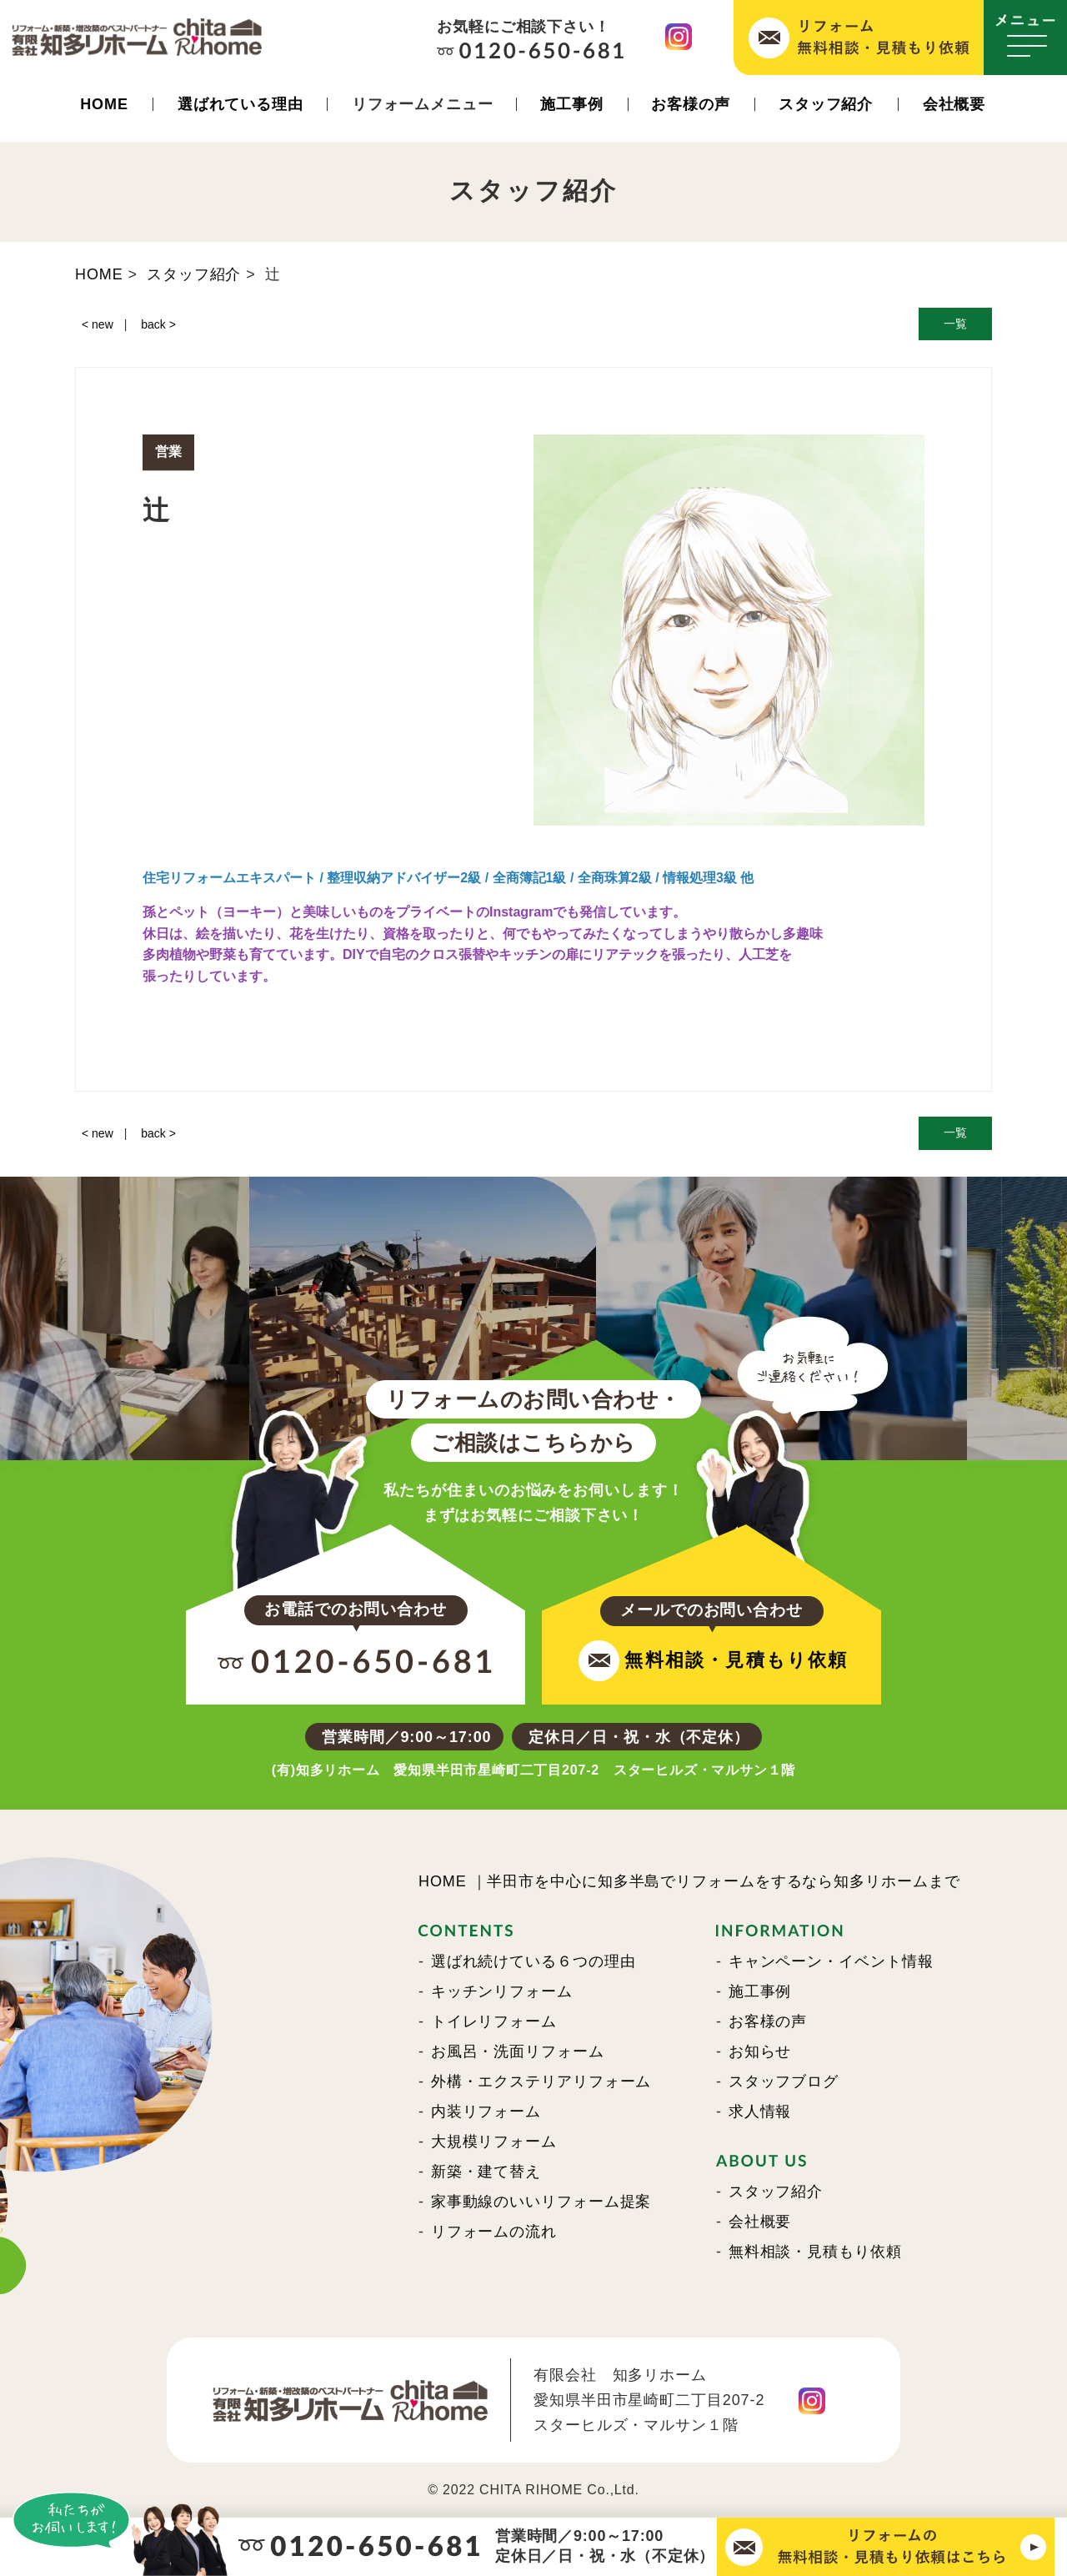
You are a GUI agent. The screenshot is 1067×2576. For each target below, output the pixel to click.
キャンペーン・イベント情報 (831, 1961)
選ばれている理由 (240, 104)
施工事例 (572, 104)
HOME (104, 104)
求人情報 (760, 2111)
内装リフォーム (486, 2111)
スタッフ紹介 (826, 104)
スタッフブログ (784, 2081)
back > (158, 324)
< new (97, 324)
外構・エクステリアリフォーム (541, 2081)
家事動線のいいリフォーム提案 (541, 2201)
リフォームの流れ (494, 2231)
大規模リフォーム (494, 2141)
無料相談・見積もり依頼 (815, 2251)
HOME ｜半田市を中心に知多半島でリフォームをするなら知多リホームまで (688, 1881)
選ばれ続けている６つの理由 (533, 1961)
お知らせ (760, 2051)
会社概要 (954, 104)
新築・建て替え (486, 2171)
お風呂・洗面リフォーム (517, 2051)
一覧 (955, 323)
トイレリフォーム (494, 2021)
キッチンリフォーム (502, 1991)
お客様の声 (690, 104)
